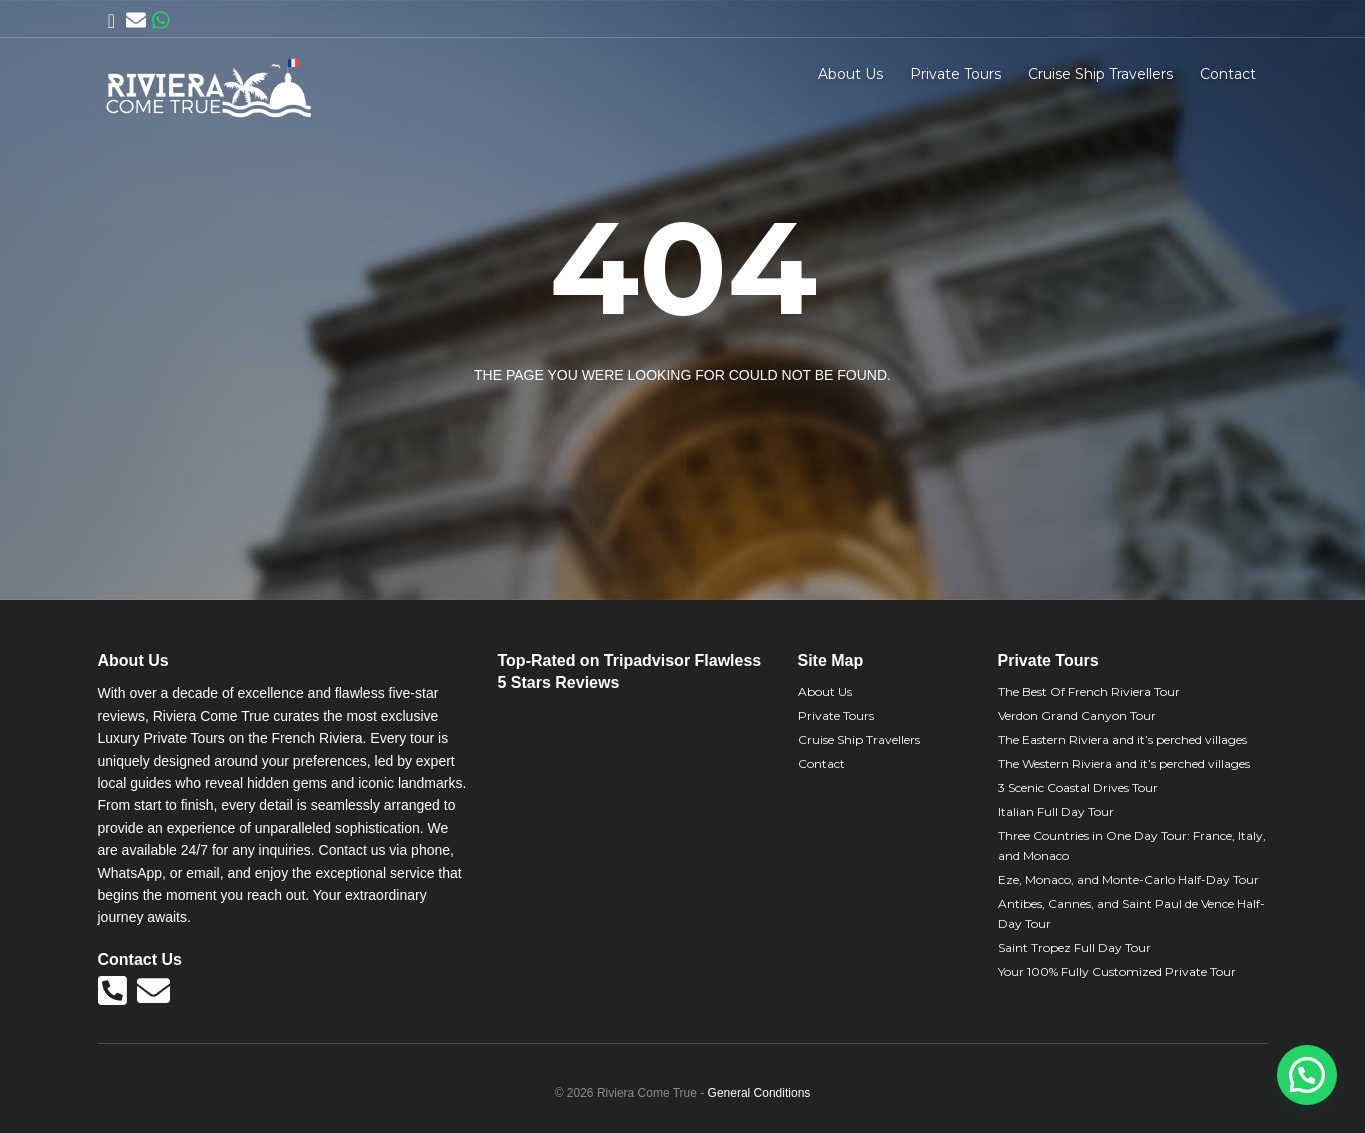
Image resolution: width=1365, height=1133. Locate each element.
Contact (1228, 74)
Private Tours (955, 74)
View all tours (760, 425)
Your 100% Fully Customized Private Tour (1117, 971)
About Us (850, 74)
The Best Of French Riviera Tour (1089, 691)
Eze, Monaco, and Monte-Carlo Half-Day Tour (1128, 879)
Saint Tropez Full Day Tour (1074, 947)
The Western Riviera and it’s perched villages (1124, 763)
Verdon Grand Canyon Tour (1077, 715)
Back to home (605, 425)
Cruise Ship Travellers (1100, 74)
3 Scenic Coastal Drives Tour (1078, 787)
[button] (1307, 1075)
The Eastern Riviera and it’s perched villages (1122, 739)
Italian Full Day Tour (1056, 811)
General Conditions (759, 1093)
